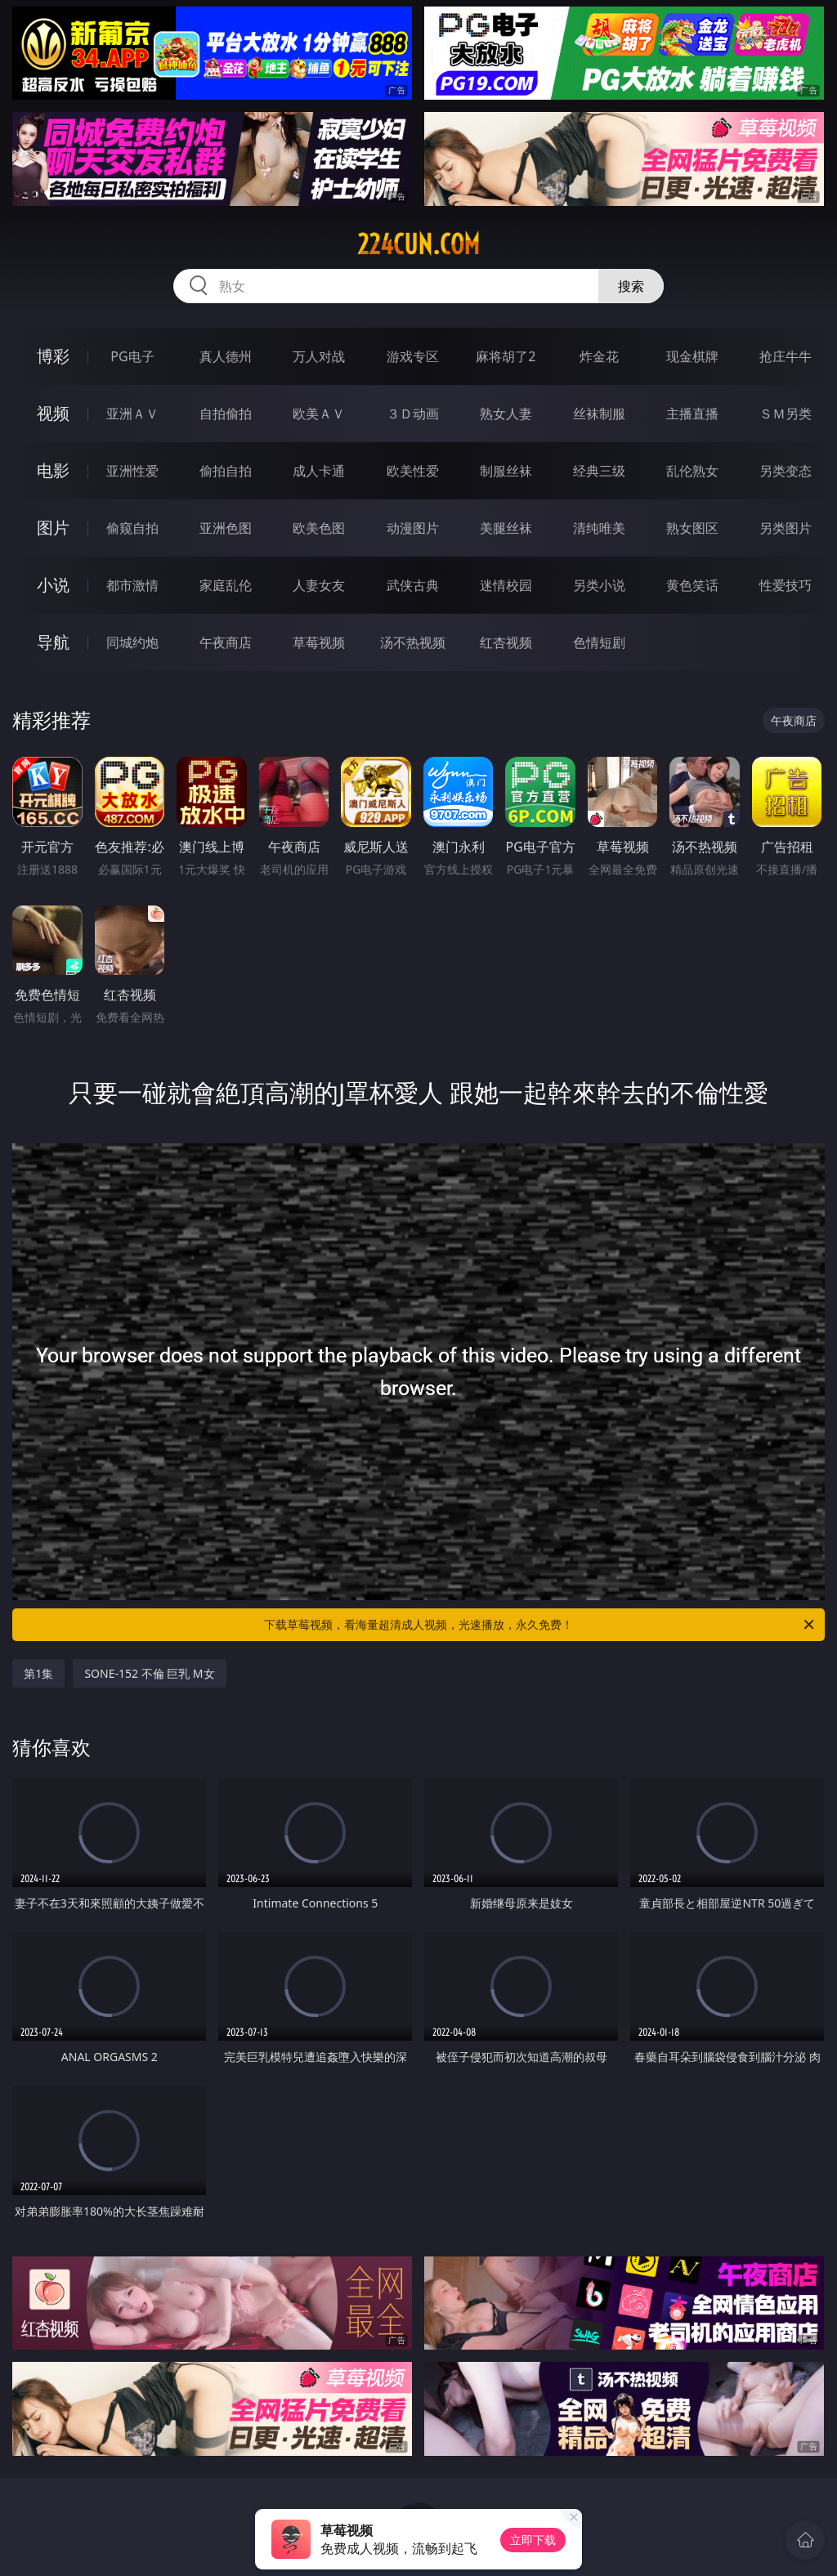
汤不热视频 (412, 642)
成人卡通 (319, 471)
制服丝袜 (506, 471)
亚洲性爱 (132, 471)
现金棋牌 (692, 356)
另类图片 (785, 528)
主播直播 (692, 414)
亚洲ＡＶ (132, 414)
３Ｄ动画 (413, 414)
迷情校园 (506, 585)
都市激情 (132, 585)
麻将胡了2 (505, 356)
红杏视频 (506, 642)
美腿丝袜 (506, 528)
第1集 (38, 1673)
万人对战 (319, 356)
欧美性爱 (413, 471)
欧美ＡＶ (319, 414)
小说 (53, 585)
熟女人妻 (506, 414)
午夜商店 (225, 642)
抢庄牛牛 (785, 356)
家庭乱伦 (225, 585)
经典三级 (599, 471)
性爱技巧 (785, 585)
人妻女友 (319, 585)
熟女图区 (692, 528)
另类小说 (599, 585)
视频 (53, 413)
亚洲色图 (225, 528)
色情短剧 (599, 642)
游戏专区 (413, 356)
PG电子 (132, 356)
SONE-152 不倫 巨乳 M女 (149, 1673)
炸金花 (599, 356)
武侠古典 (413, 585)
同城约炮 (132, 642)
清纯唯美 (599, 528)
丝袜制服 (599, 414)
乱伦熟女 (692, 471)
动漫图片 (413, 528)
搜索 (631, 286)
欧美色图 (319, 528)
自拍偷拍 (225, 414)
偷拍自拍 (225, 471)
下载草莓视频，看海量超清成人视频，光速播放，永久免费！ (540, 1625)
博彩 (53, 356)
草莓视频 (319, 642)
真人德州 (225, 356)
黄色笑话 (692, 585)
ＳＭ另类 (785, 414)
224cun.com (418, 244)
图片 (53, 528)
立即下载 (533, 2539)
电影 (53, 470)
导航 (53, 642)
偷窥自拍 (132, 528)
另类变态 (785, 471)
